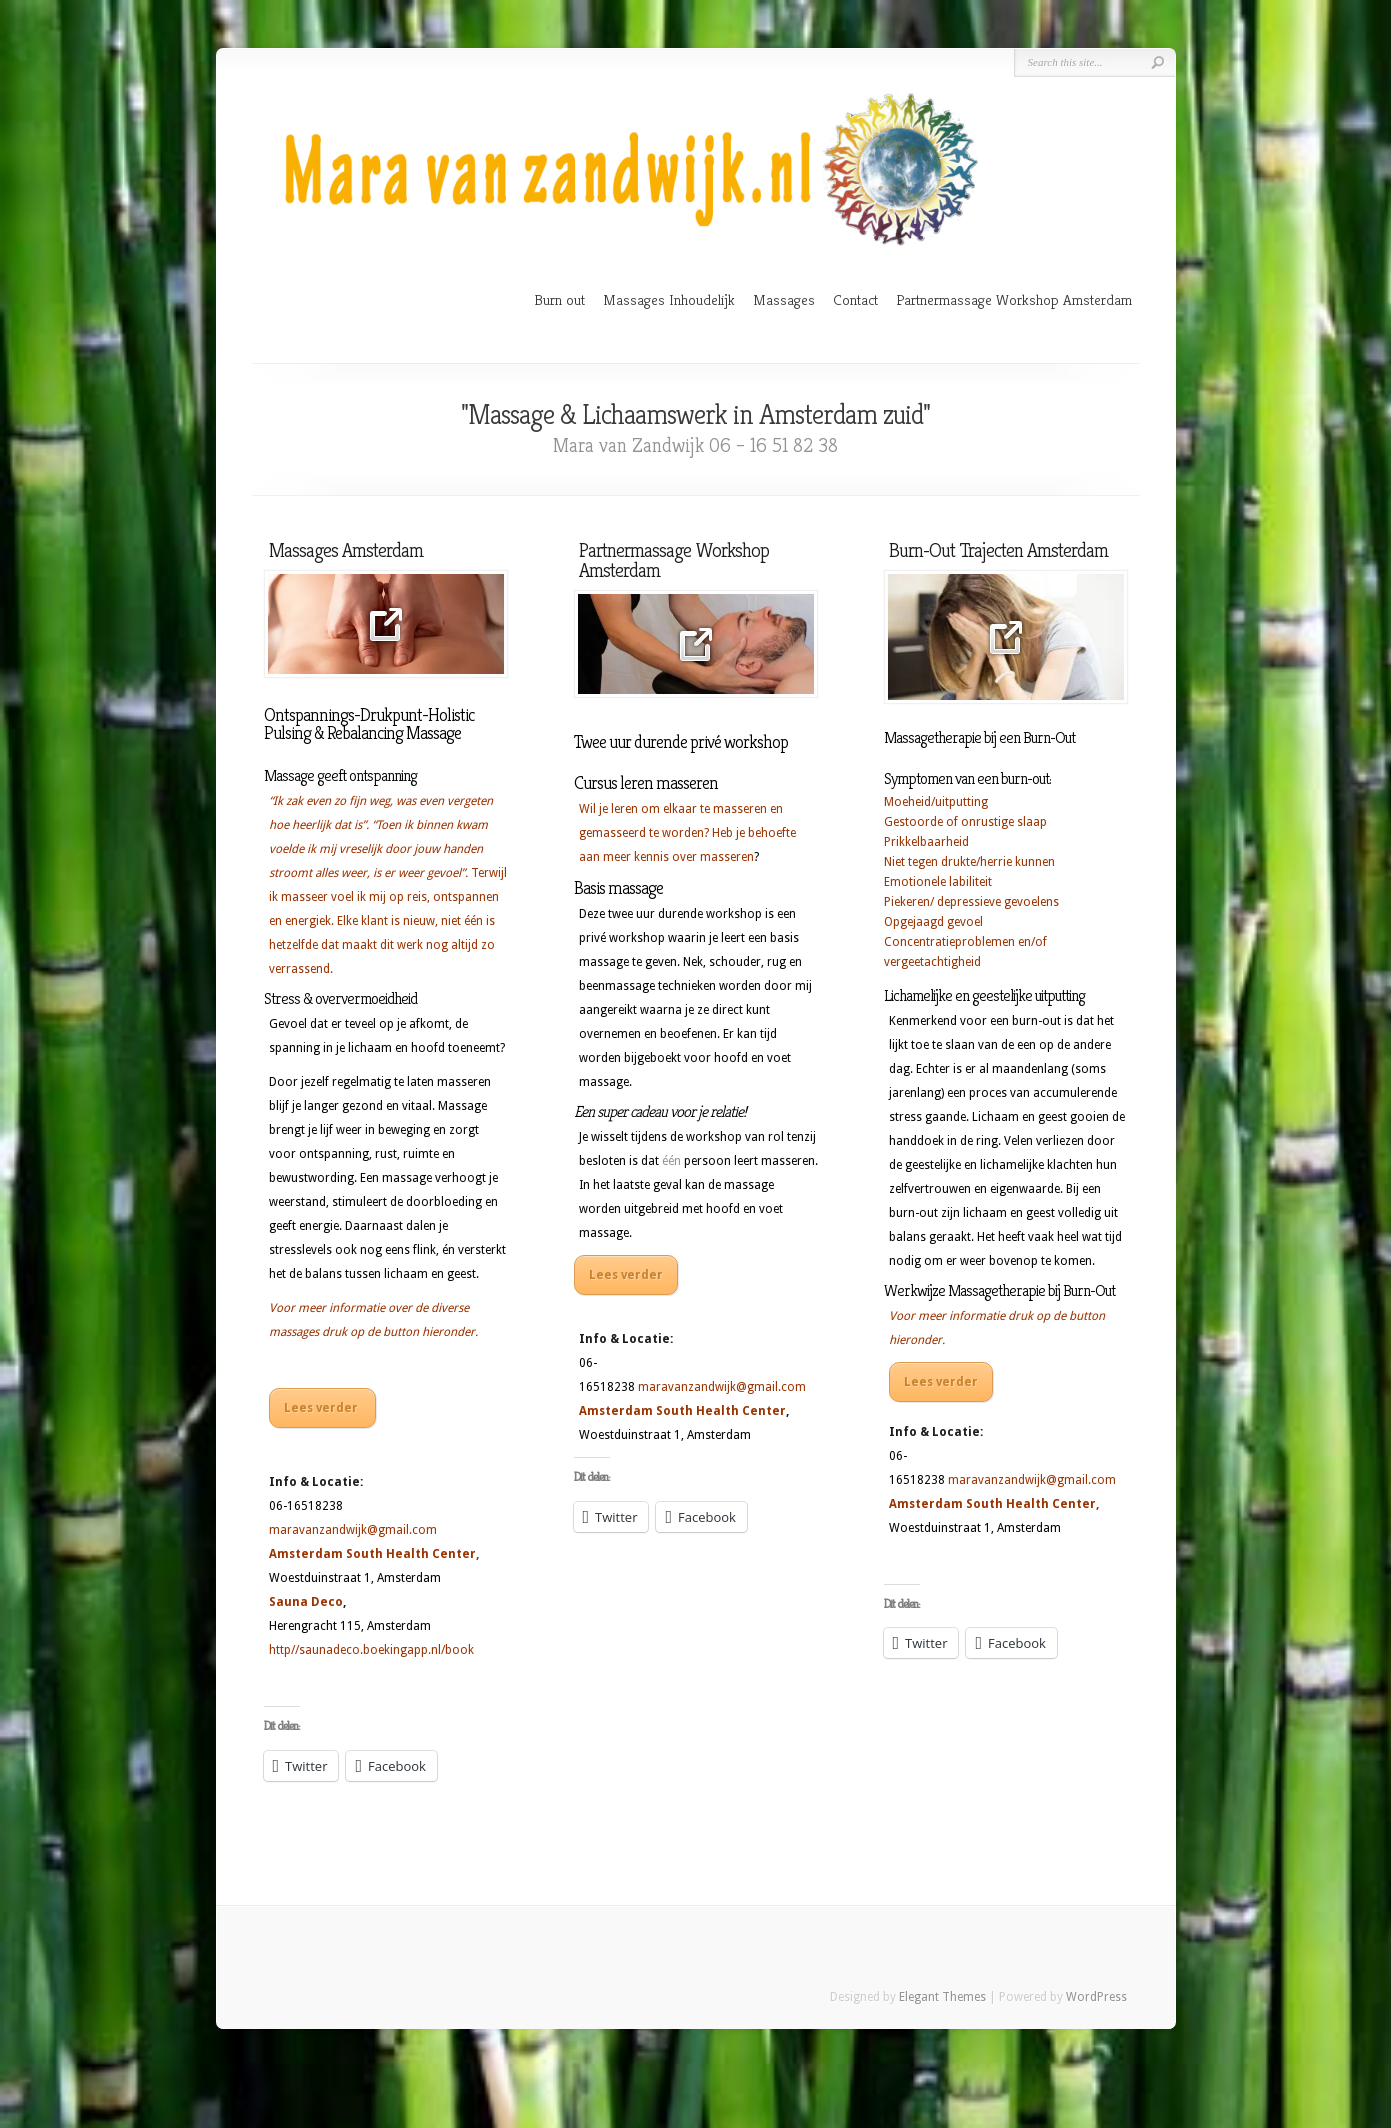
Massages (784, 299)
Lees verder (322, 1408)
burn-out (913, 1213)
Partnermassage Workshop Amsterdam (1014, 299)
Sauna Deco (306, 1602)
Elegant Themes (942, 1997)
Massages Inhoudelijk (669, 299)
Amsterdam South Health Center (372, 1554)
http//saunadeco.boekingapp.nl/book (371, 1650)
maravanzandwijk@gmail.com (353, 1530)
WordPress (1096, 1997)
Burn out (559, 299)
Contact (855, 299)
